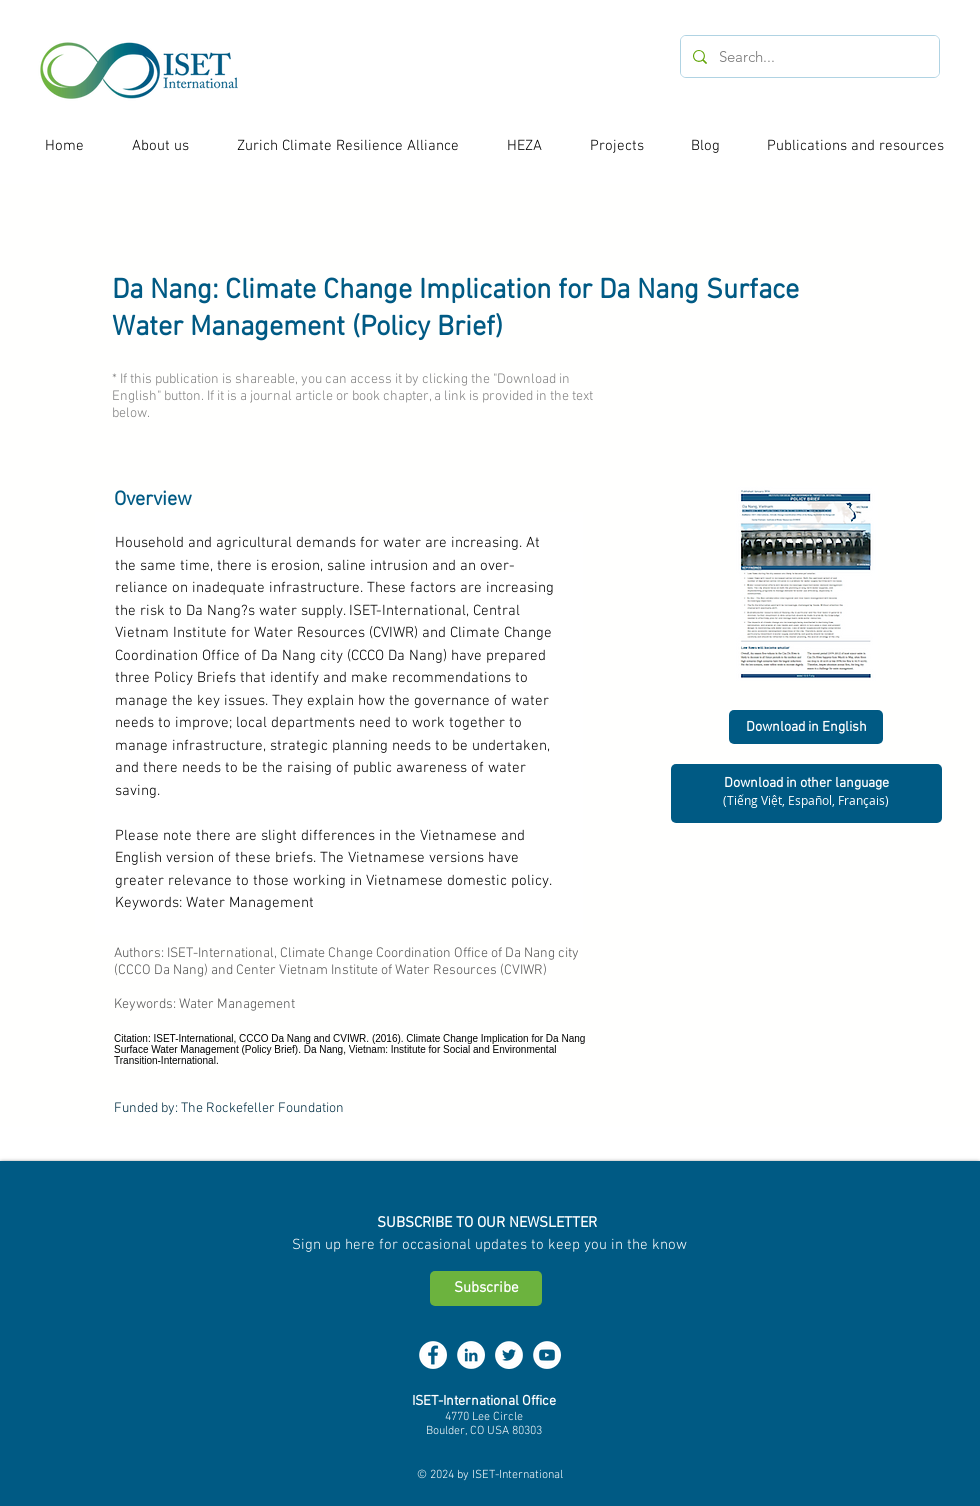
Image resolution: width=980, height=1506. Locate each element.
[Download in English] (806, 727)
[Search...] (808, 56)
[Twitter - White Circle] (509, 1355)
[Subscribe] (486, 1288)
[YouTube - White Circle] (547, 1355)
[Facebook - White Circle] (433, 1355)
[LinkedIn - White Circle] (471, 1355)
